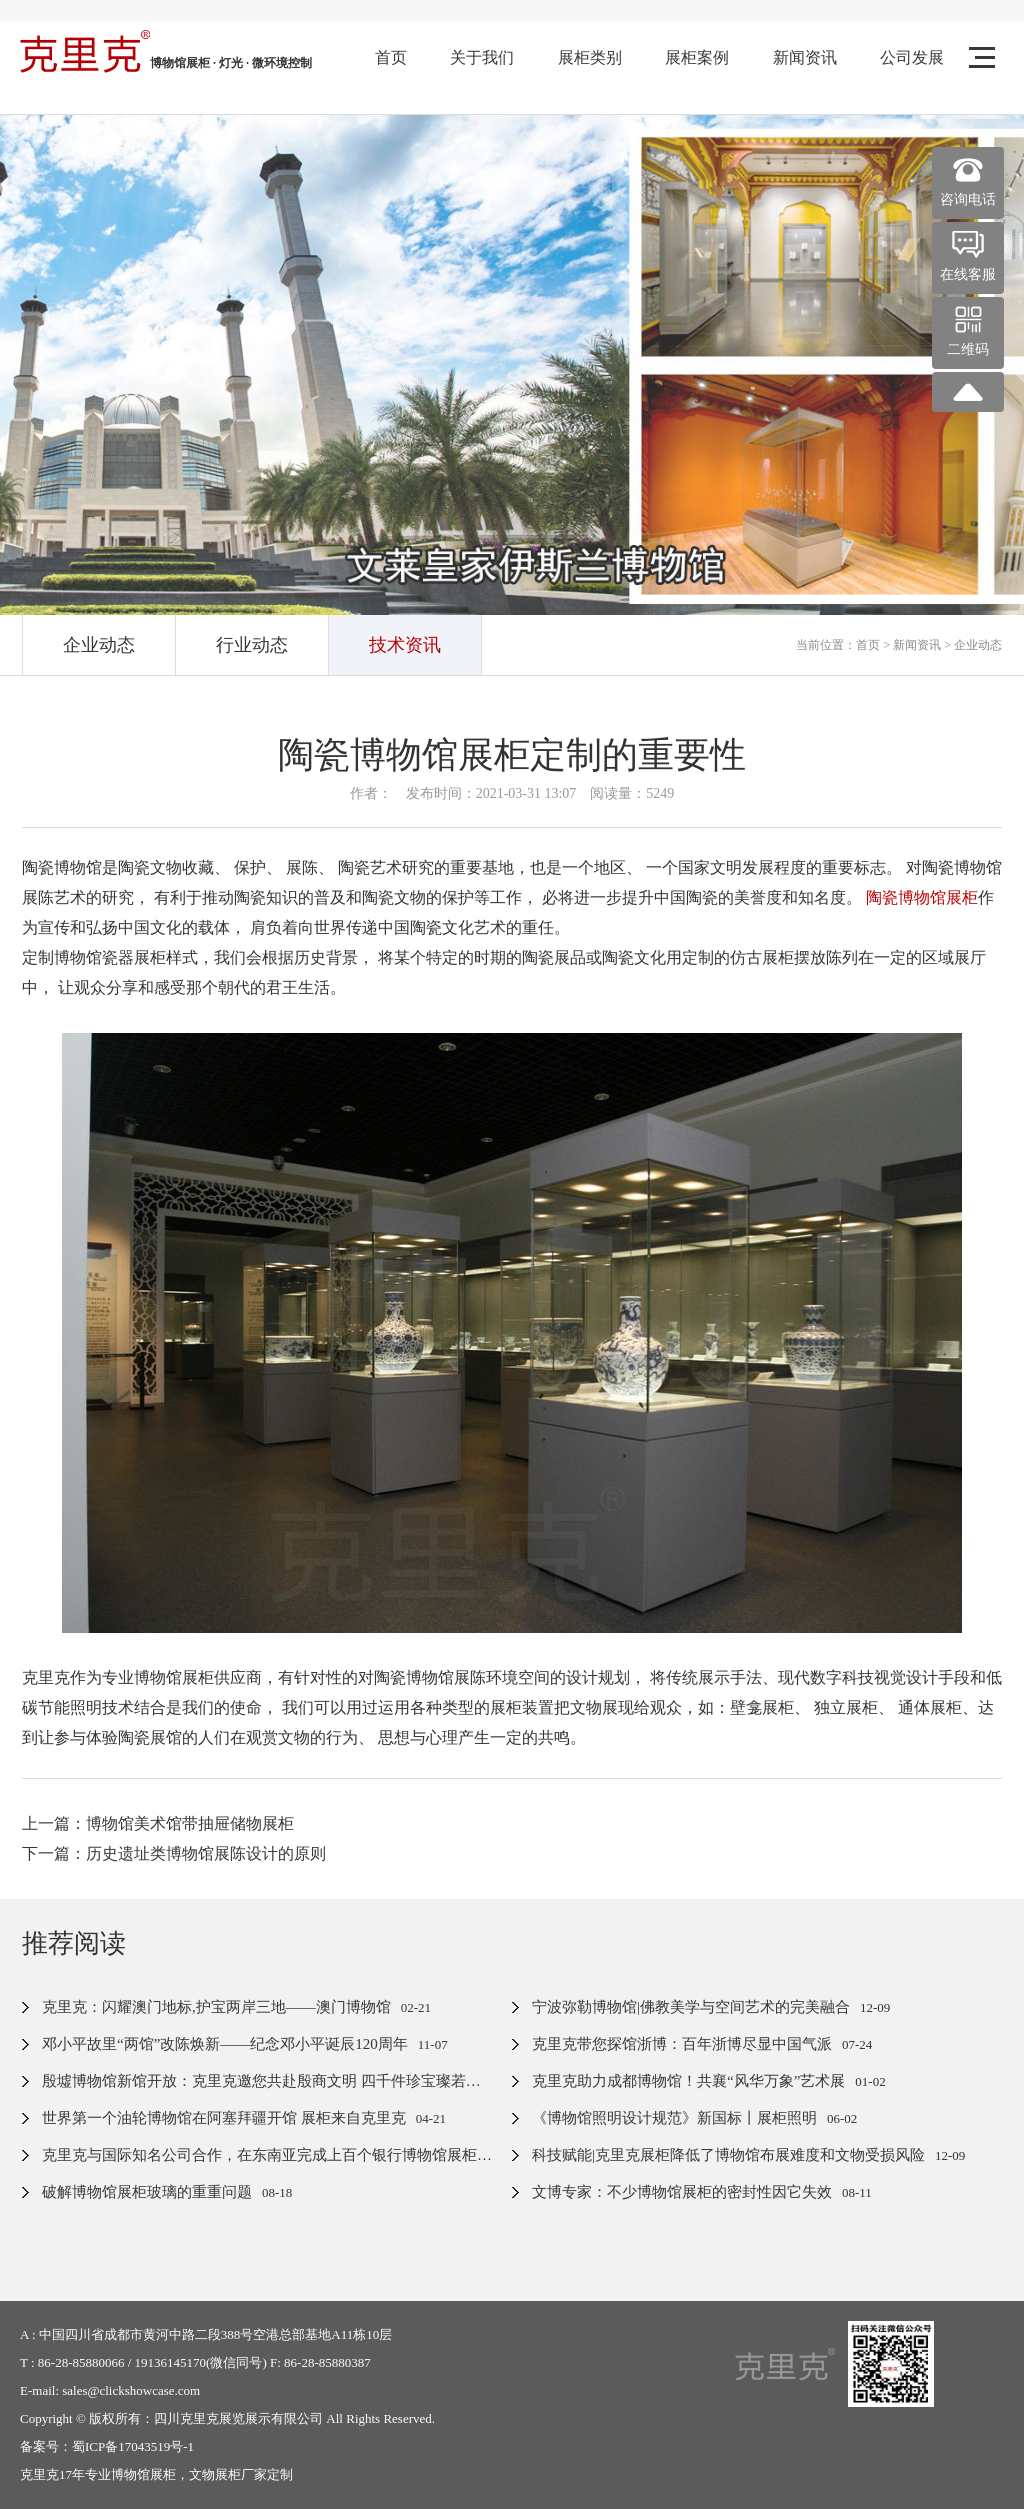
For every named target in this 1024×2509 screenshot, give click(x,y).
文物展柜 (215, 2474)
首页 (391, 57)
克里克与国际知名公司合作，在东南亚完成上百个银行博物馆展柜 (259, 2155)
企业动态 (99, 645)
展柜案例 (697, 57)
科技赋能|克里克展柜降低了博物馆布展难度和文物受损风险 (728, 2155)
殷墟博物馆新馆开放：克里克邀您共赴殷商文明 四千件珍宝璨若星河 (269, 2081)
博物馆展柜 (143, 2474)
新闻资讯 (805, 57)
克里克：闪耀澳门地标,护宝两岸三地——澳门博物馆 (216, 2007)
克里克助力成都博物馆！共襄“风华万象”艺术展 (688, 2081)
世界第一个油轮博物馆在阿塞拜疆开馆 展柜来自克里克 (224, 2118)
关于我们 (482, 57)
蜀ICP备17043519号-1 (133, 2446)
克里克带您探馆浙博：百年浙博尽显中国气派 (682, 2044)
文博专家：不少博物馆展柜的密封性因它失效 (682, 2192)
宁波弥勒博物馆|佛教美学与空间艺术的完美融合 (691, 2007)
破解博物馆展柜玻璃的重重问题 (147, 2192)
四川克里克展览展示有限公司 (238, 2418)
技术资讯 (405, 645)
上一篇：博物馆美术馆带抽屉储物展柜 (158, 1823)
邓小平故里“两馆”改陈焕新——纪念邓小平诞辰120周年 (225, 2044)
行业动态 (252, 645)
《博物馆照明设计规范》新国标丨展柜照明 (674, 2118)
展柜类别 (590, 57)
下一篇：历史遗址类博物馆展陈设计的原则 (174, 1853)
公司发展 (912, 57)
